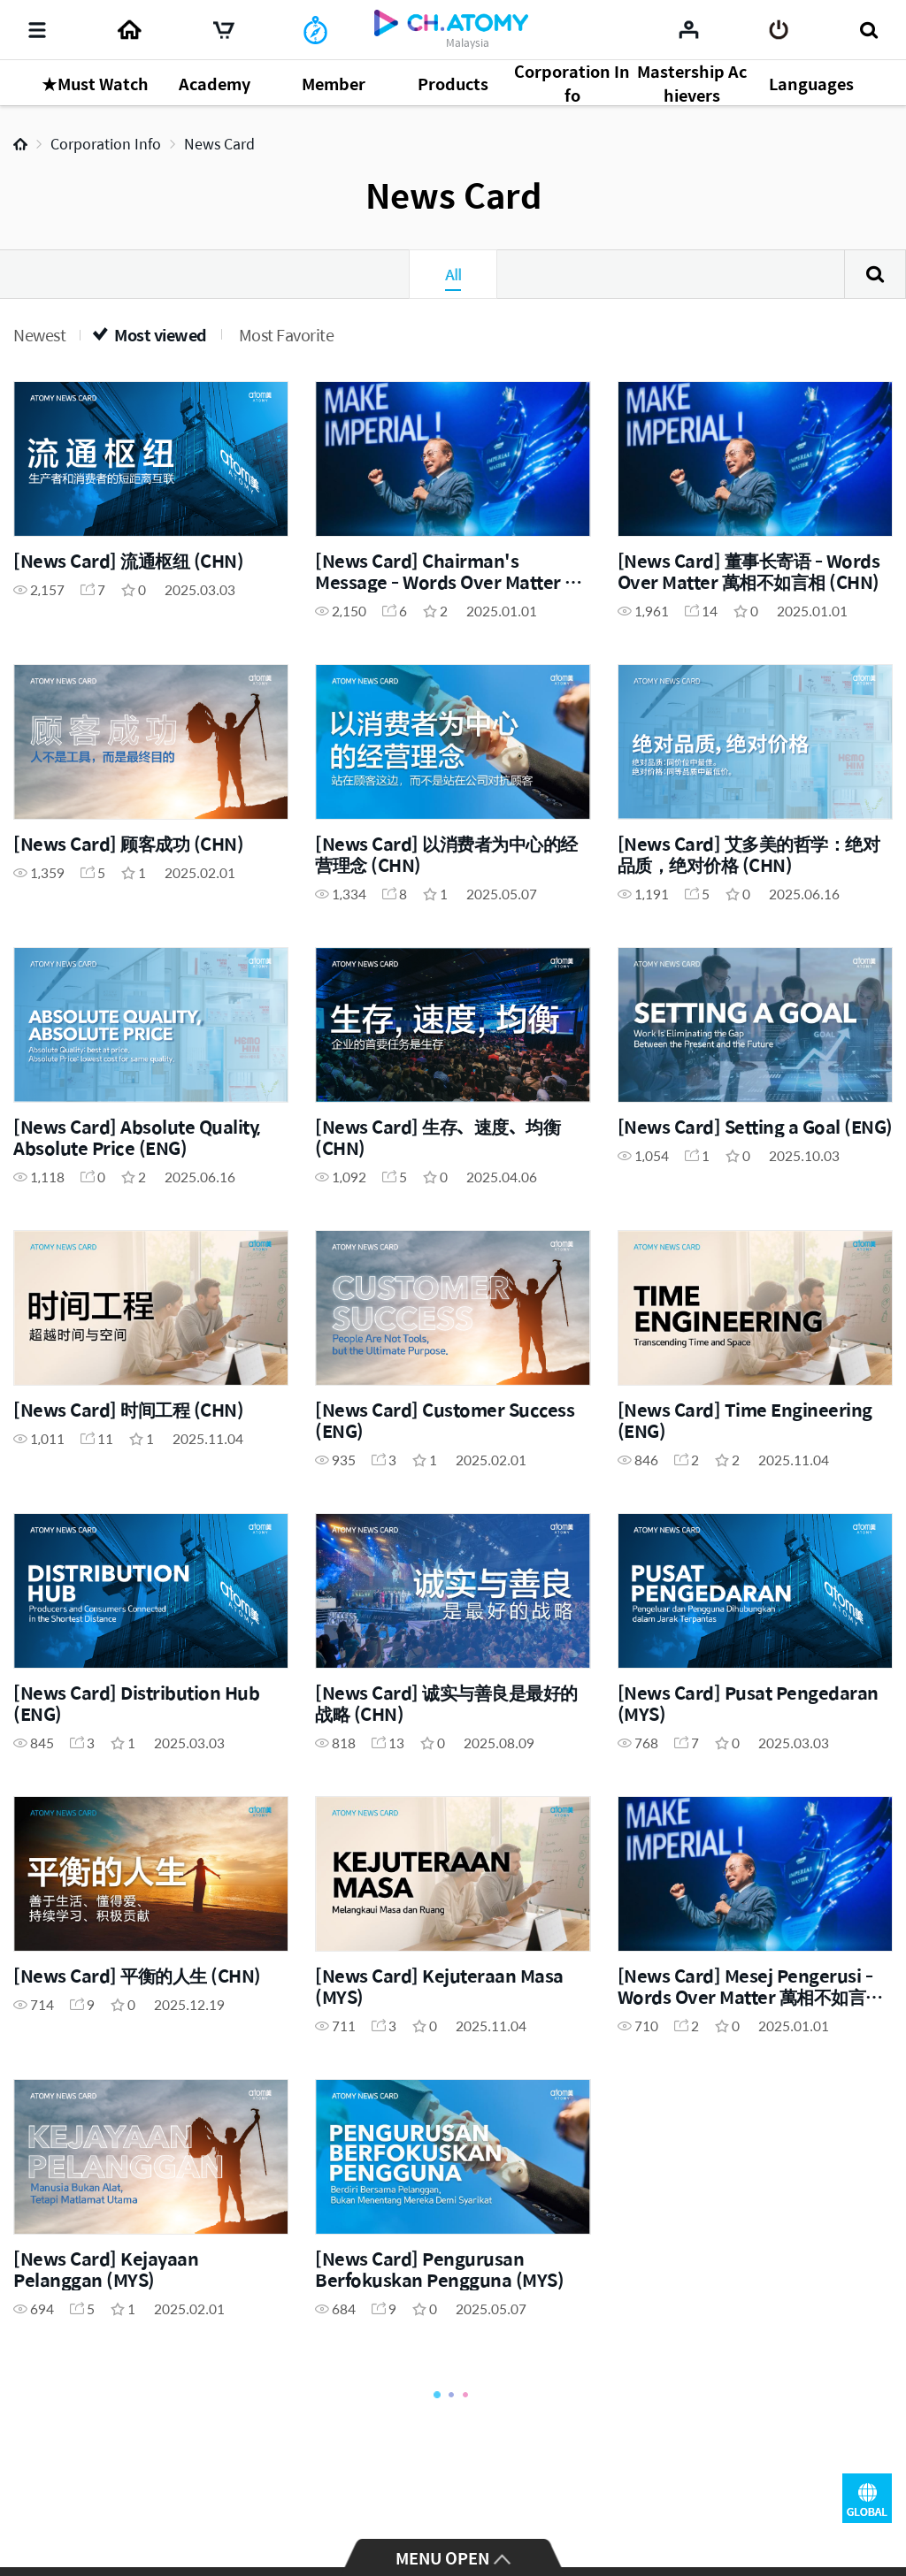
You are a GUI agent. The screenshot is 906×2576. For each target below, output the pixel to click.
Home (20, 144)
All (453, 274)
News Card (219, 144)
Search (875, 274)
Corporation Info (105, 144)
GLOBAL (867, 2498)
